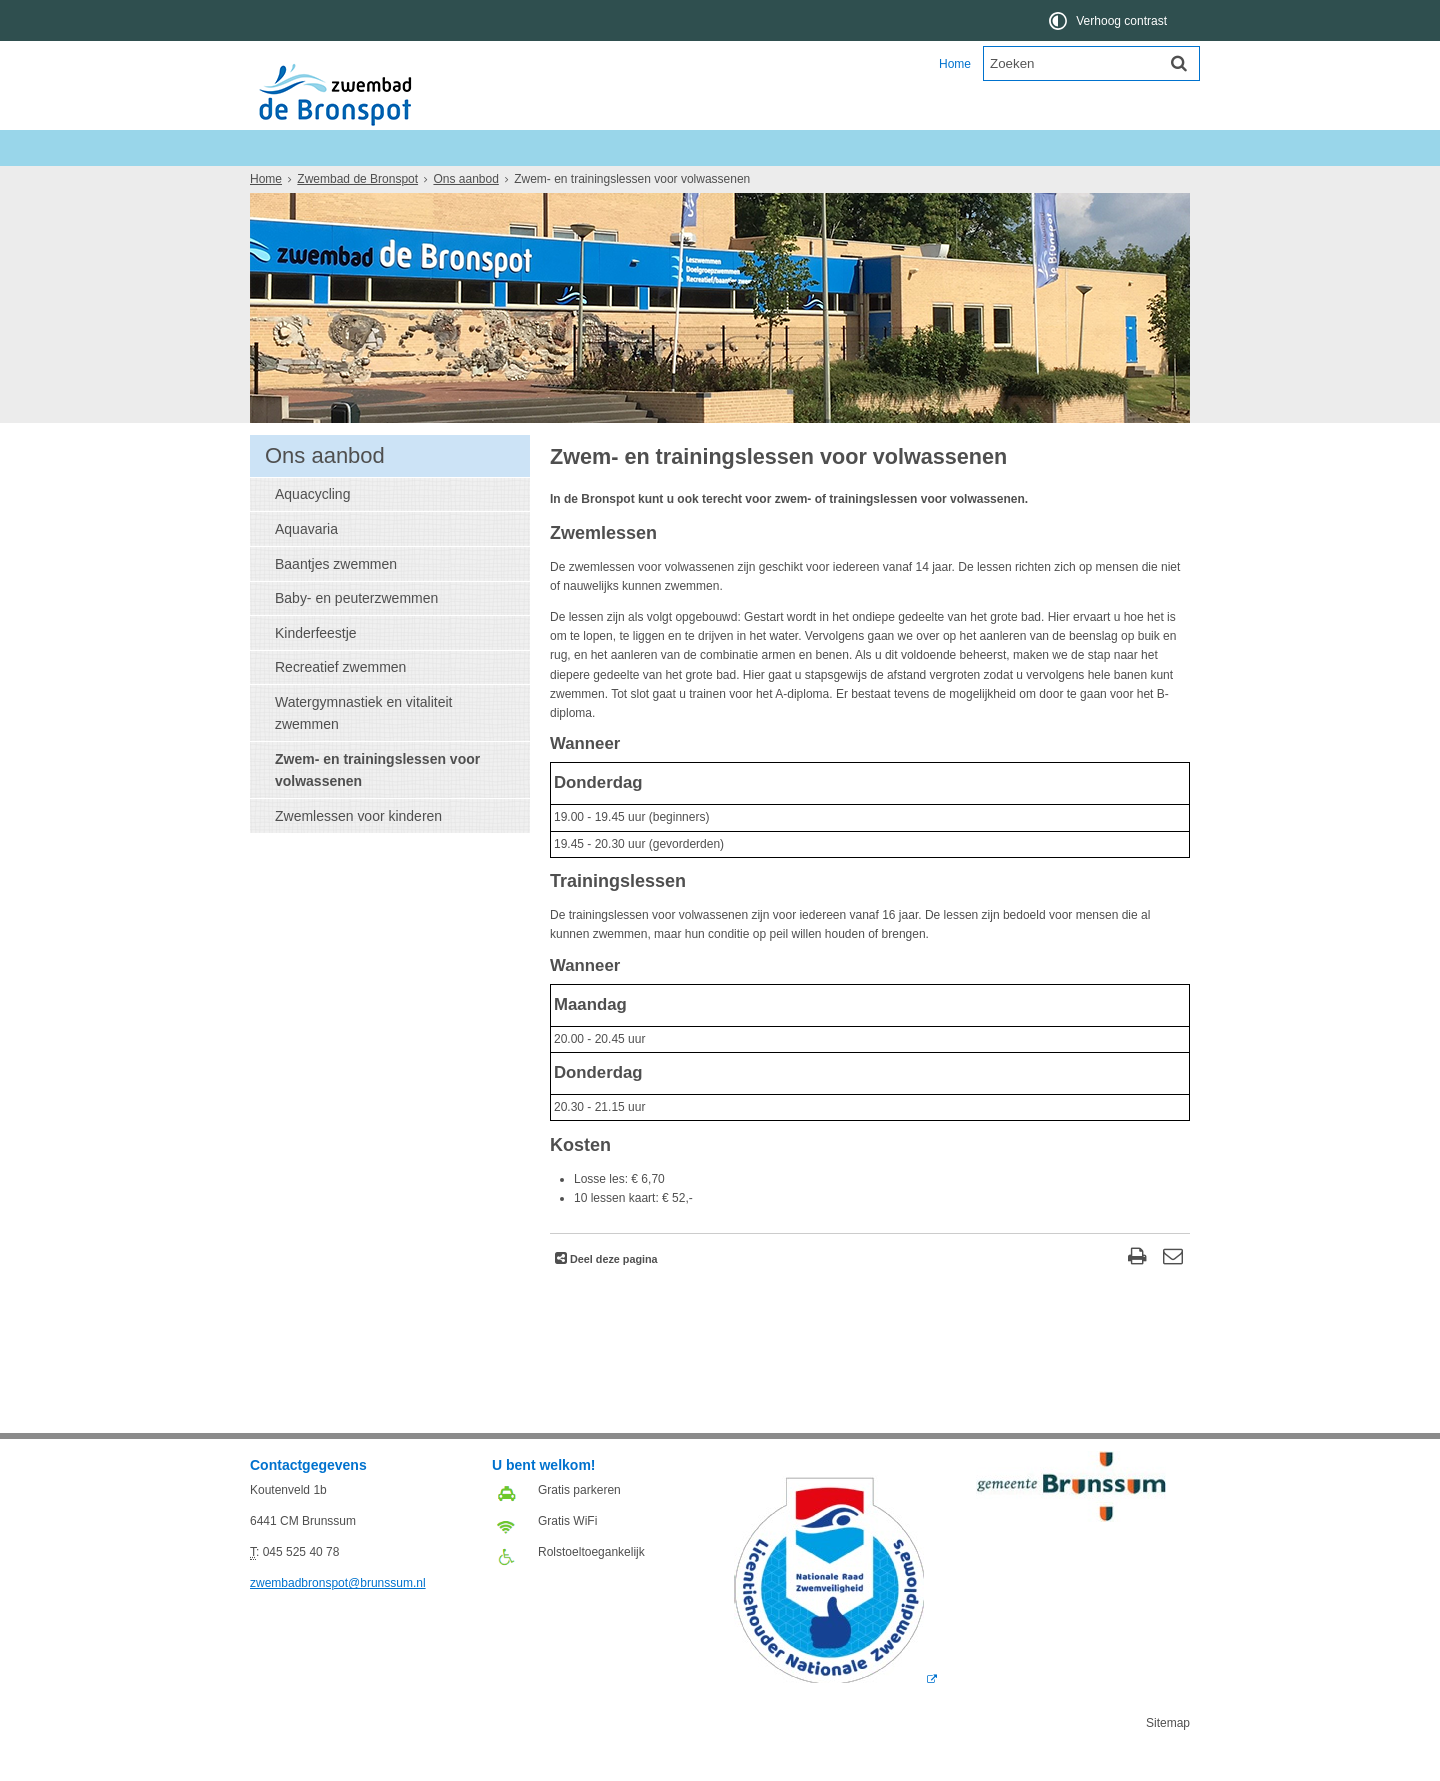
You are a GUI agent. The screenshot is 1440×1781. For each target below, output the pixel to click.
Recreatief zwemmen (340, 703)
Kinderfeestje (316, 669)
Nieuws (286, 183)
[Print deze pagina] (1137, 1294)
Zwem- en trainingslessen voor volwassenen (377, 806)
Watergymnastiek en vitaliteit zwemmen (363, 749)
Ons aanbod (376, 183)
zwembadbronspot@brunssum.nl (338, 1619)
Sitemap (1168, 1759)
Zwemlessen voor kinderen (358, 852)
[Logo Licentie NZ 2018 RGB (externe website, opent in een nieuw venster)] (835, 1715)
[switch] (1109, 20)
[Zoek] (1179, 63)
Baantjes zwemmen (336, 600)
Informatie (474, 183)
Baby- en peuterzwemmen (356, 634)
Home (955, 64)
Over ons (562, 183)
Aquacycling (312, 530)
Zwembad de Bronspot (370, 147)
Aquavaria (306, 565)
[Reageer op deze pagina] (1172, 1294)
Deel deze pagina (612, 1295)
